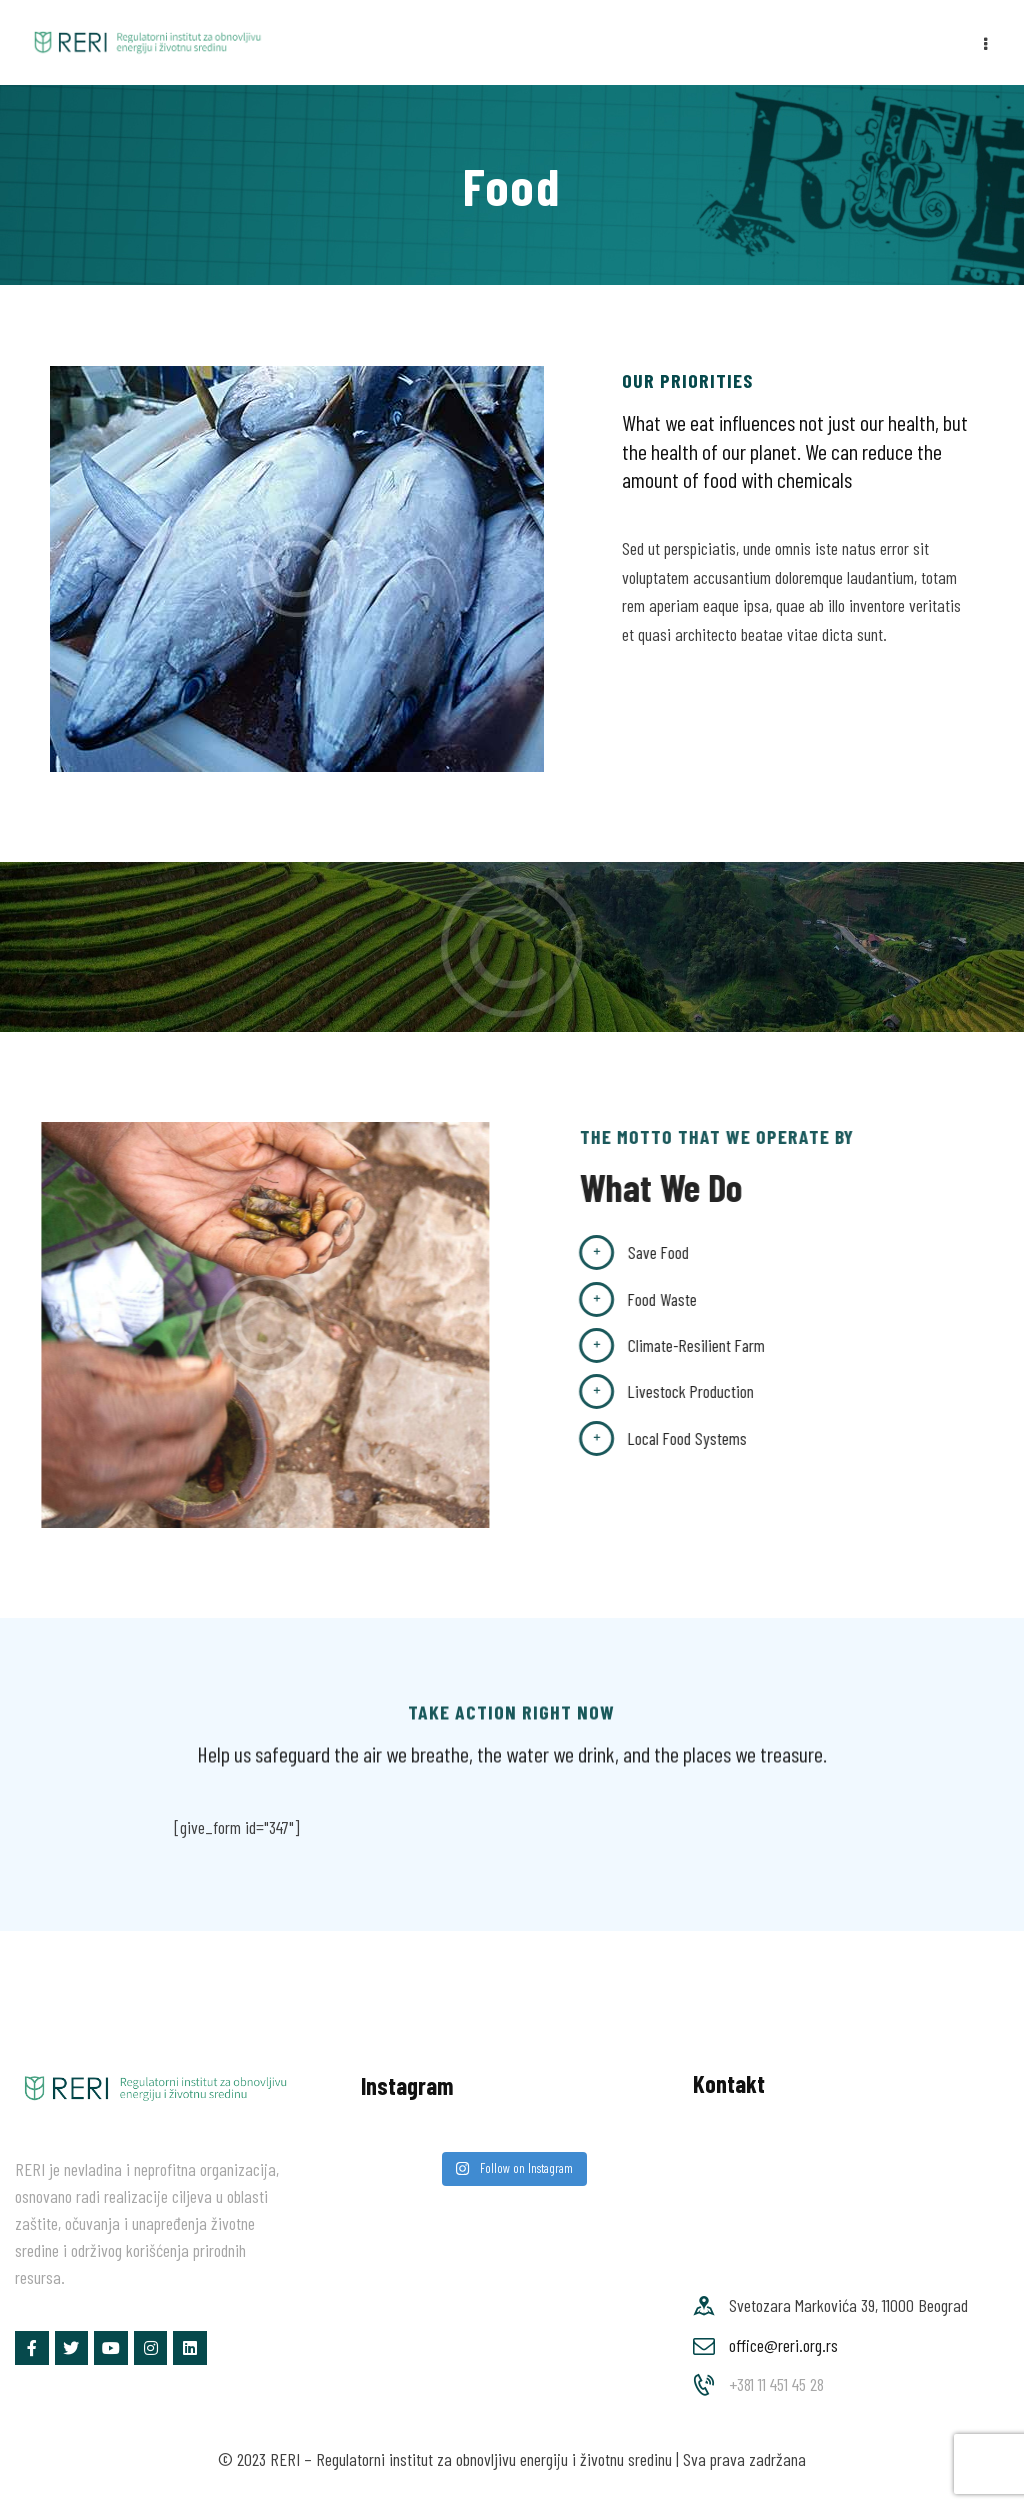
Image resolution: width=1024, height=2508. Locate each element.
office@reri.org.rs (783, 2345)
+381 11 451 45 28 (776, 2384)
